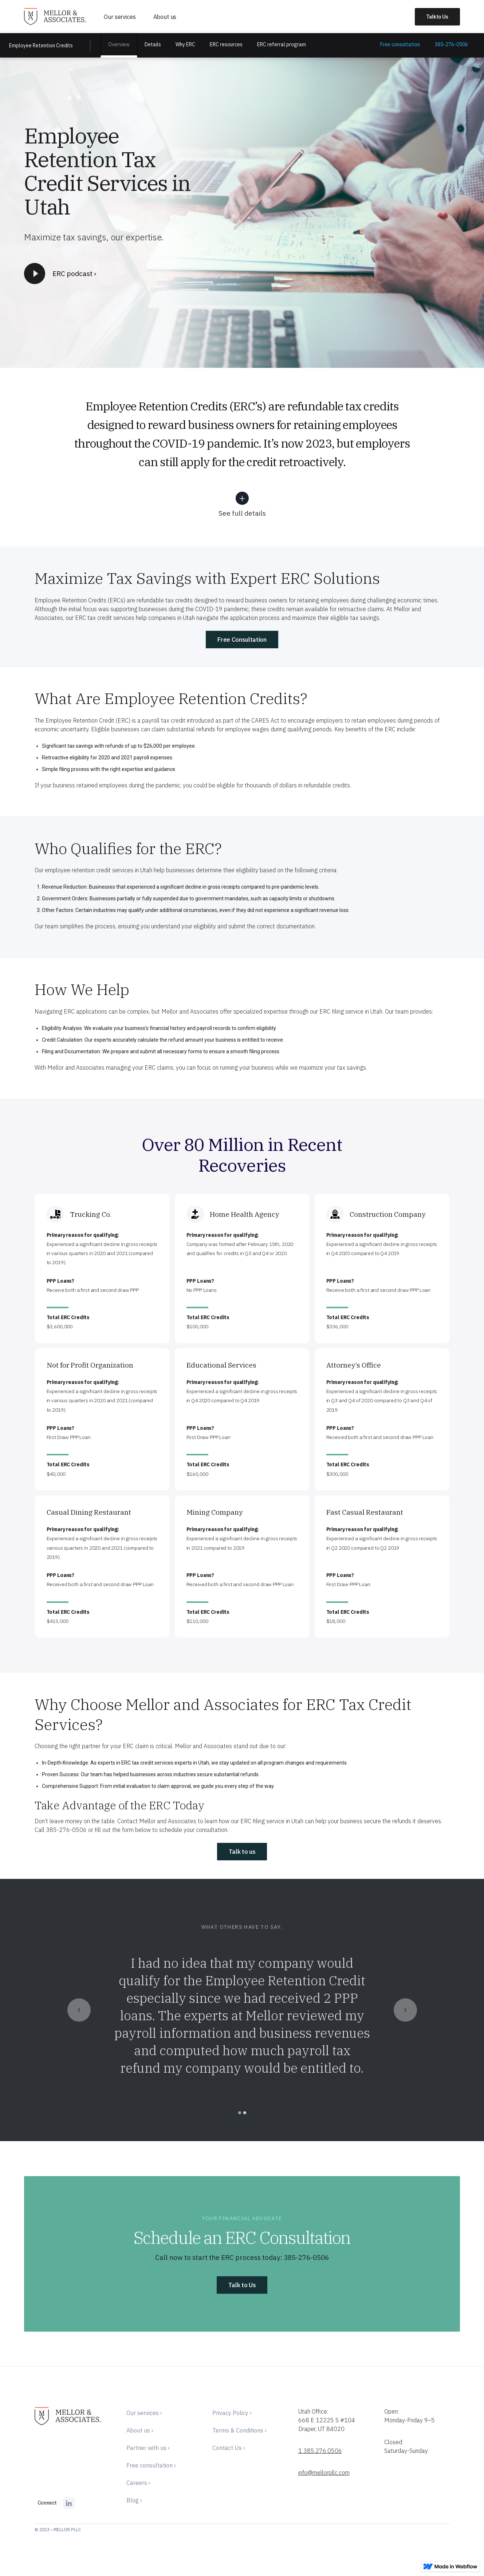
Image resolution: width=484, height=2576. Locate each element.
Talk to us (242, 1852)
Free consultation (400, 44)
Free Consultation (241, 640)
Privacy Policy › (232, 2412)
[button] (79, 2010)
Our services (119, 16)
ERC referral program (281, 44)
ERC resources (226, 44)
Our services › (144, 2412)
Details (153, 44)
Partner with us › (148, 2447)
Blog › (134, 2500)
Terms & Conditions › (239, 2430)
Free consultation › (151, 2465)
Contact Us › (228, 2447)
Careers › (138, 2482)
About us (165, 16)
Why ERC (185, 44)
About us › (139, 2430)
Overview (119, 44)
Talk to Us (242, 2285)
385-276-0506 (451, 44)
